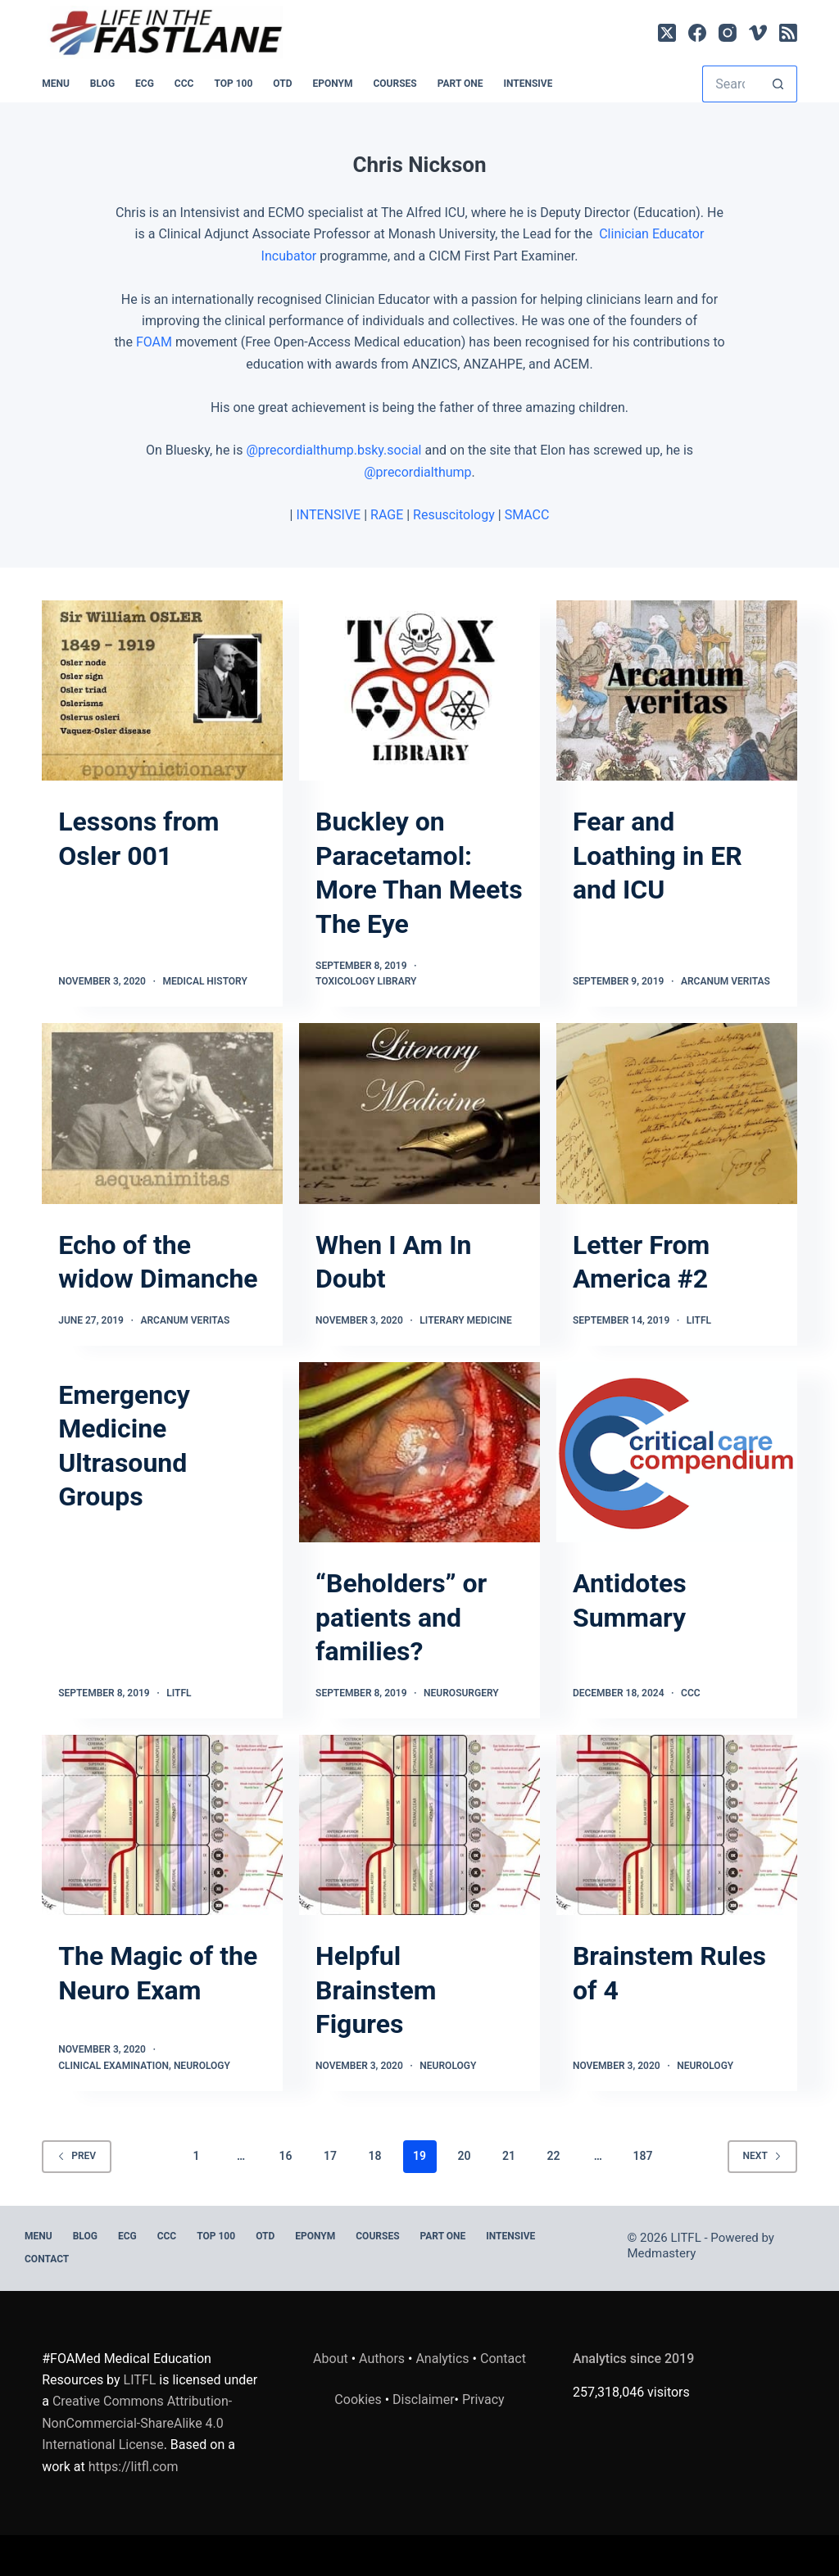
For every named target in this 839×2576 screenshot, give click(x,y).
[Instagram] (728, 33)
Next (762, 2156)
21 (508, 2155)
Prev (76, 2156)
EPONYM (332, 83)
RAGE (386, 515)
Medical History (205, 981)
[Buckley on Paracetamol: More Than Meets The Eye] (419, 690)
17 (330, 2155)
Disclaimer (423, 2399)
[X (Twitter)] (667, 33)
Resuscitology (454, 515)
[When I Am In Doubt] (419, 1113)
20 (463, 2155)
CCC (184, 83)
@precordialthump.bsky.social (333, 450)
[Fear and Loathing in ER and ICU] (676, 690)
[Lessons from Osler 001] (162, 690)
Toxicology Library (365, 981)
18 (375, 2155)
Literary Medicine (465, 1320)
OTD (282, 83)
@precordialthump (417, 472)
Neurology (202, 2065)
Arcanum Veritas (725, 981)
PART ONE (460, 83)
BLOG (102, 83)
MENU (56, 83)
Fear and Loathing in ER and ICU (657, 855)
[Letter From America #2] (676, 1113)
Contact (47, 2259)
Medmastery (662, 2253)
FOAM (154, 342)
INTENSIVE (527, 83)
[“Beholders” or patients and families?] (419, 1452)
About (330, 2358)
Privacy (483, 2399)
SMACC (527, 515)
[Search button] (778, 84)
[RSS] (788, 33)
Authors (382, 2358)
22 (553, 2155)
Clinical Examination (113, 2065)
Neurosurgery (461, 1693)
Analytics (442, 2358)
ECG (144, 83)
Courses (394, 83)
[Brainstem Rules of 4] (676, 1825)
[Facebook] (697, 33)
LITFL (699, 1320)
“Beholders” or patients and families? (401, 1617)
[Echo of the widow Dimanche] (162, 1113)
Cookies (359, 2399)
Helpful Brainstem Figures (375, 1990)
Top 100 (233, 83)
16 (286, 2155)
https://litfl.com (133, 2466)
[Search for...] (731, 84)
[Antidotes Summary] (676, 1452)
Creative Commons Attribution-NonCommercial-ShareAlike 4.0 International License (137, 2422)
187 (642, 2155)
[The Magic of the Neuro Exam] (162, 1825)
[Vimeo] (758, 33)
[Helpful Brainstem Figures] (419, 1825)
